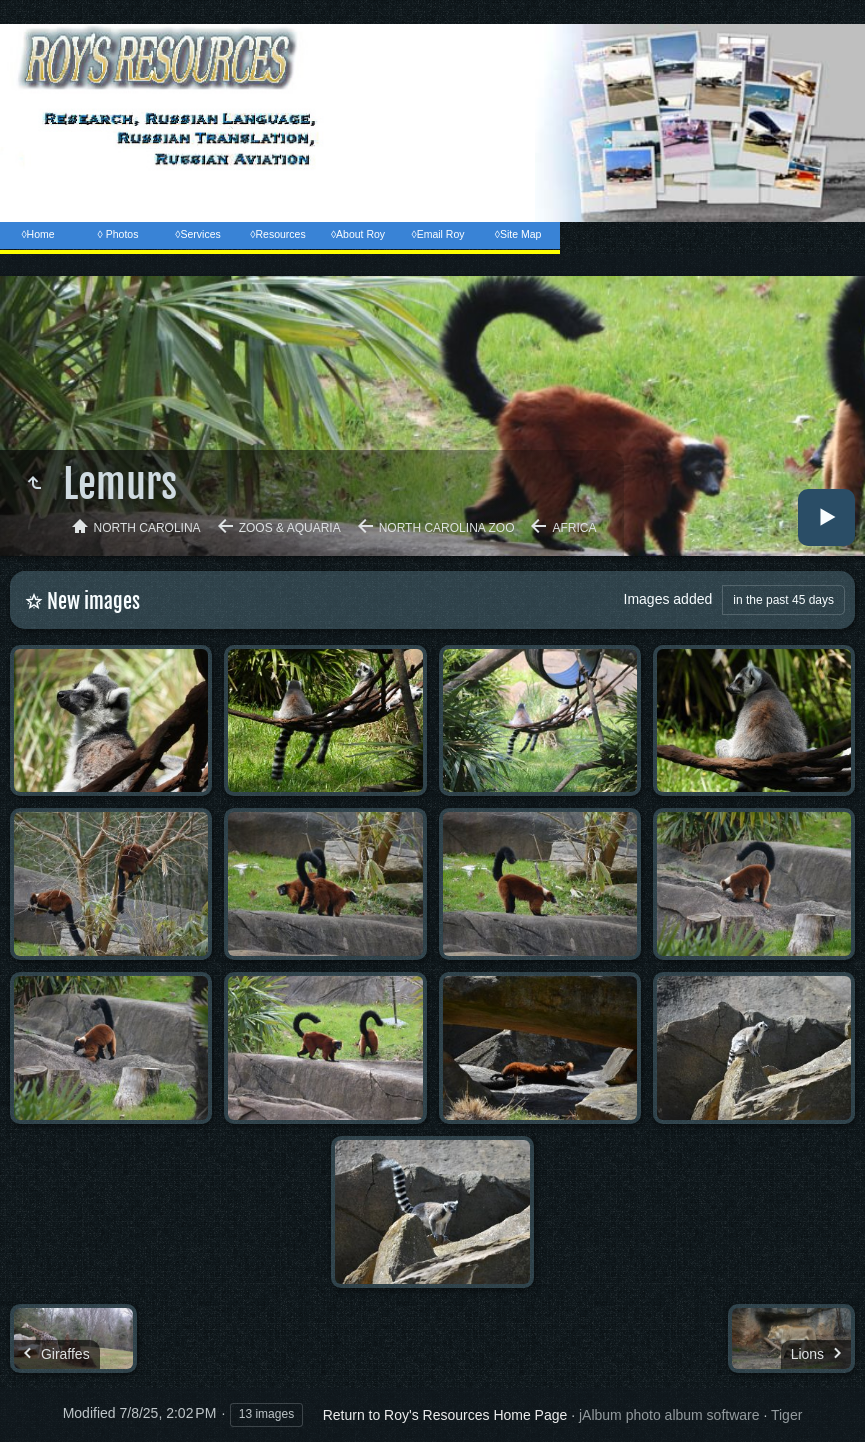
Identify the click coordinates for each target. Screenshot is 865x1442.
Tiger (786, 1415)
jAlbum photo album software (669, 1415)
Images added (668, 599)
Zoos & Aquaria (290, 528)
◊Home (37, 234)
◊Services (197, 234)
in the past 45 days (783, 600)
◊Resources (277, 234)
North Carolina (147, 528)
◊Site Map (518, 234)
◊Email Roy (437, 234)
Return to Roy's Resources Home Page (445, 1415)
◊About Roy (358, 234)
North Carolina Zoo (447, 528)
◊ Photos (118, 234)
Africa (574, 528)
